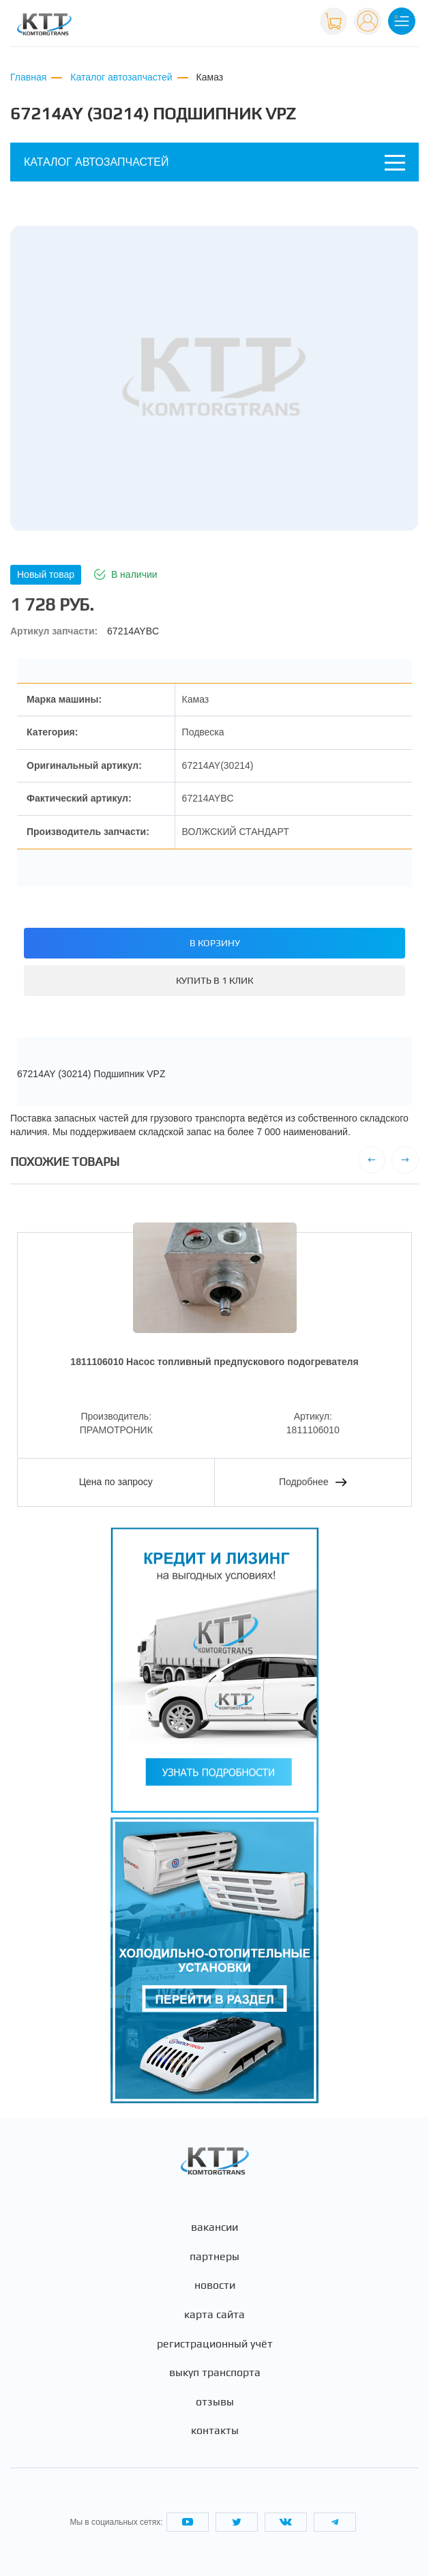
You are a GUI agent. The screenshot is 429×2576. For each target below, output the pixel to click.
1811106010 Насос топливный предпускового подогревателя (214, 1361)
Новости (214, 2285)
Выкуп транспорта (215, 2373)
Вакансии (214, 2227)
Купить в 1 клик (214, 980)
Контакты (215, 2431)
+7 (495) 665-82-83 (265, 26)
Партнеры (214, 2257)
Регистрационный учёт (215, 2344)
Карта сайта (214, 2315)
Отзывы (215, 2402)
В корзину (215, 942)
